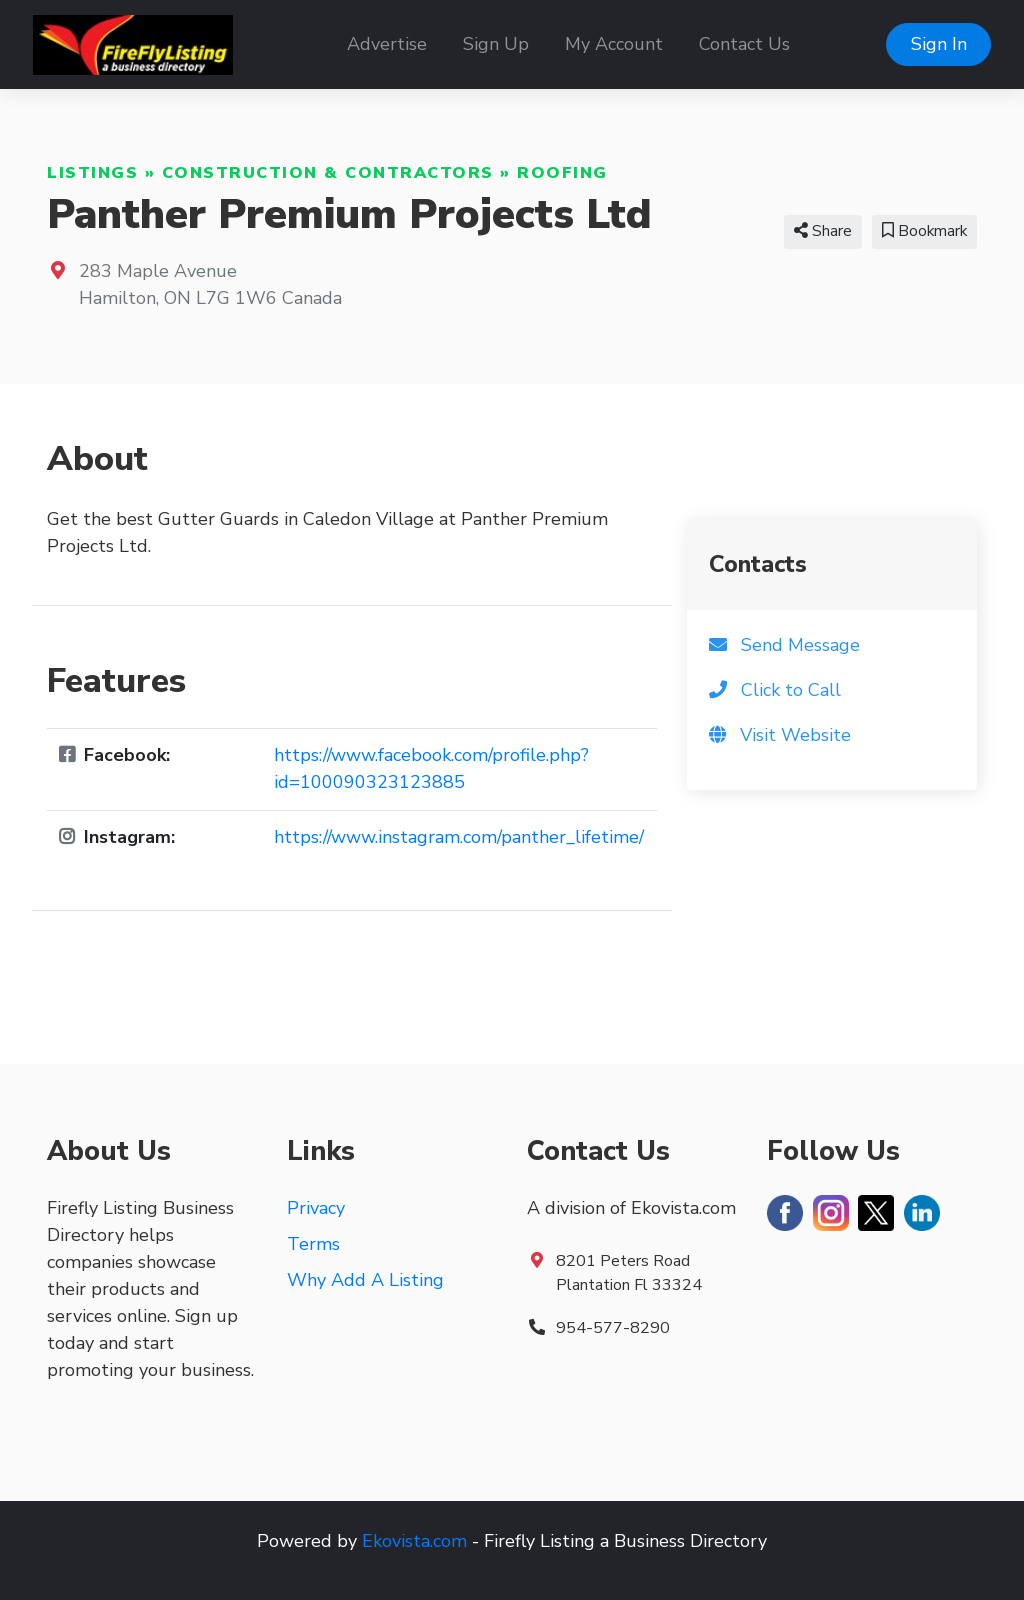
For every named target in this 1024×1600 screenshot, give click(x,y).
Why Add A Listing (365, 1280)
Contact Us (744, 44)
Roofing (562, 173)
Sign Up (496, 44)
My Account (614, 44)
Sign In (939, 44)
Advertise (387, 44)
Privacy (316, 1208)
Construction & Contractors (328, 173)
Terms (313, 1244)
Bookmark (924, 231)
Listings (92, 173)
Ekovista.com (414, 1541)
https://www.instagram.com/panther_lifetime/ (459, 837)
